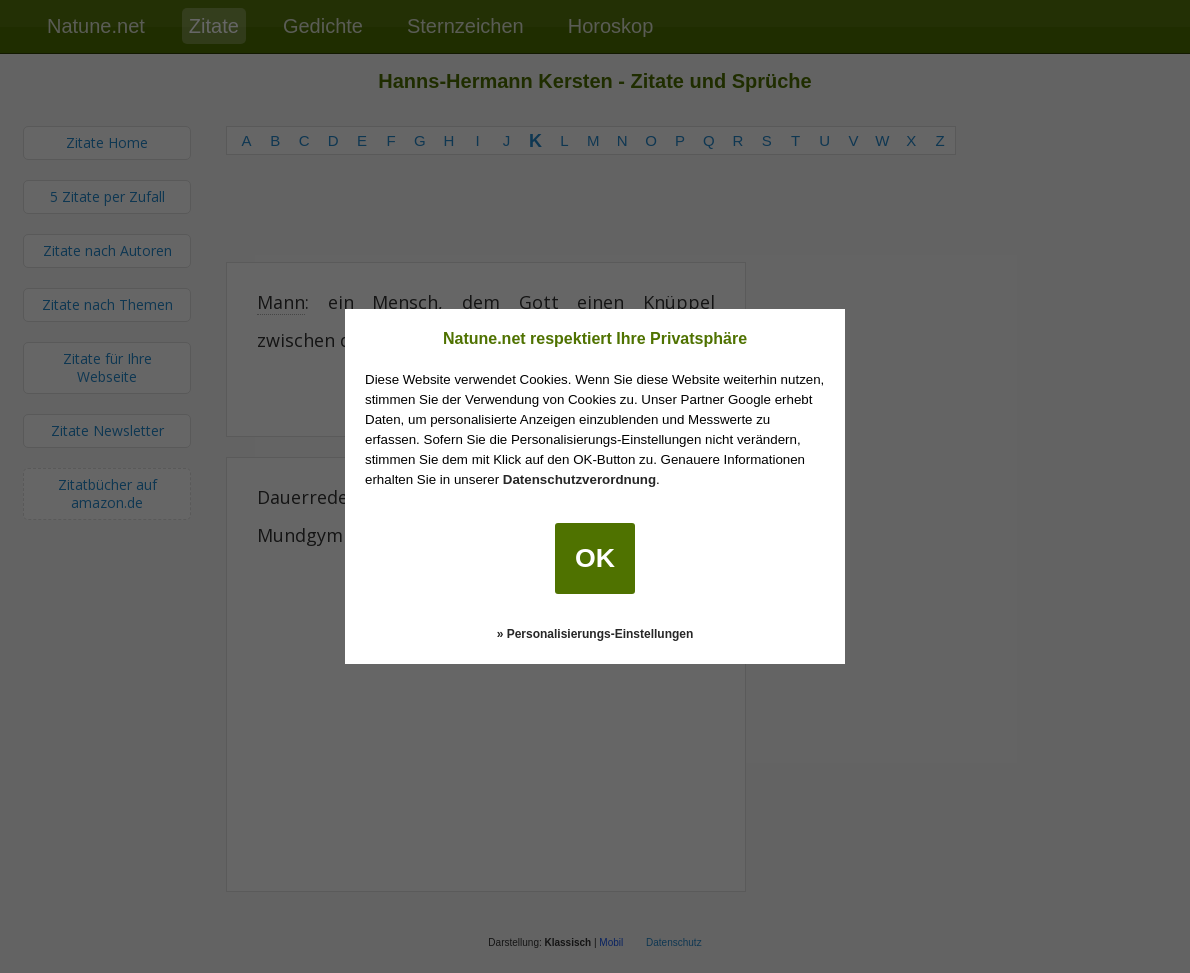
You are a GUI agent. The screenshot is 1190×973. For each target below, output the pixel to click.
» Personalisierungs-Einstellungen (595, 634)
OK (595, 558)
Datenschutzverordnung (579, 479)
